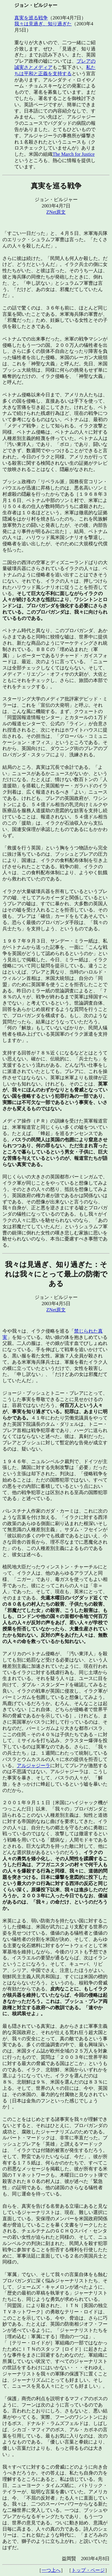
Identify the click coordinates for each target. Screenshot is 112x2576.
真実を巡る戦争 (31, 17)
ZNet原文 (56, 212)
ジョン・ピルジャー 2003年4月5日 (56, 1283)
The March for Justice (74, 154)
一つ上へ (51, 2570)
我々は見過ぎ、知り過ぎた (43, 23)
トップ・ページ (88, 2570)
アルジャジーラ (33, 1765)
